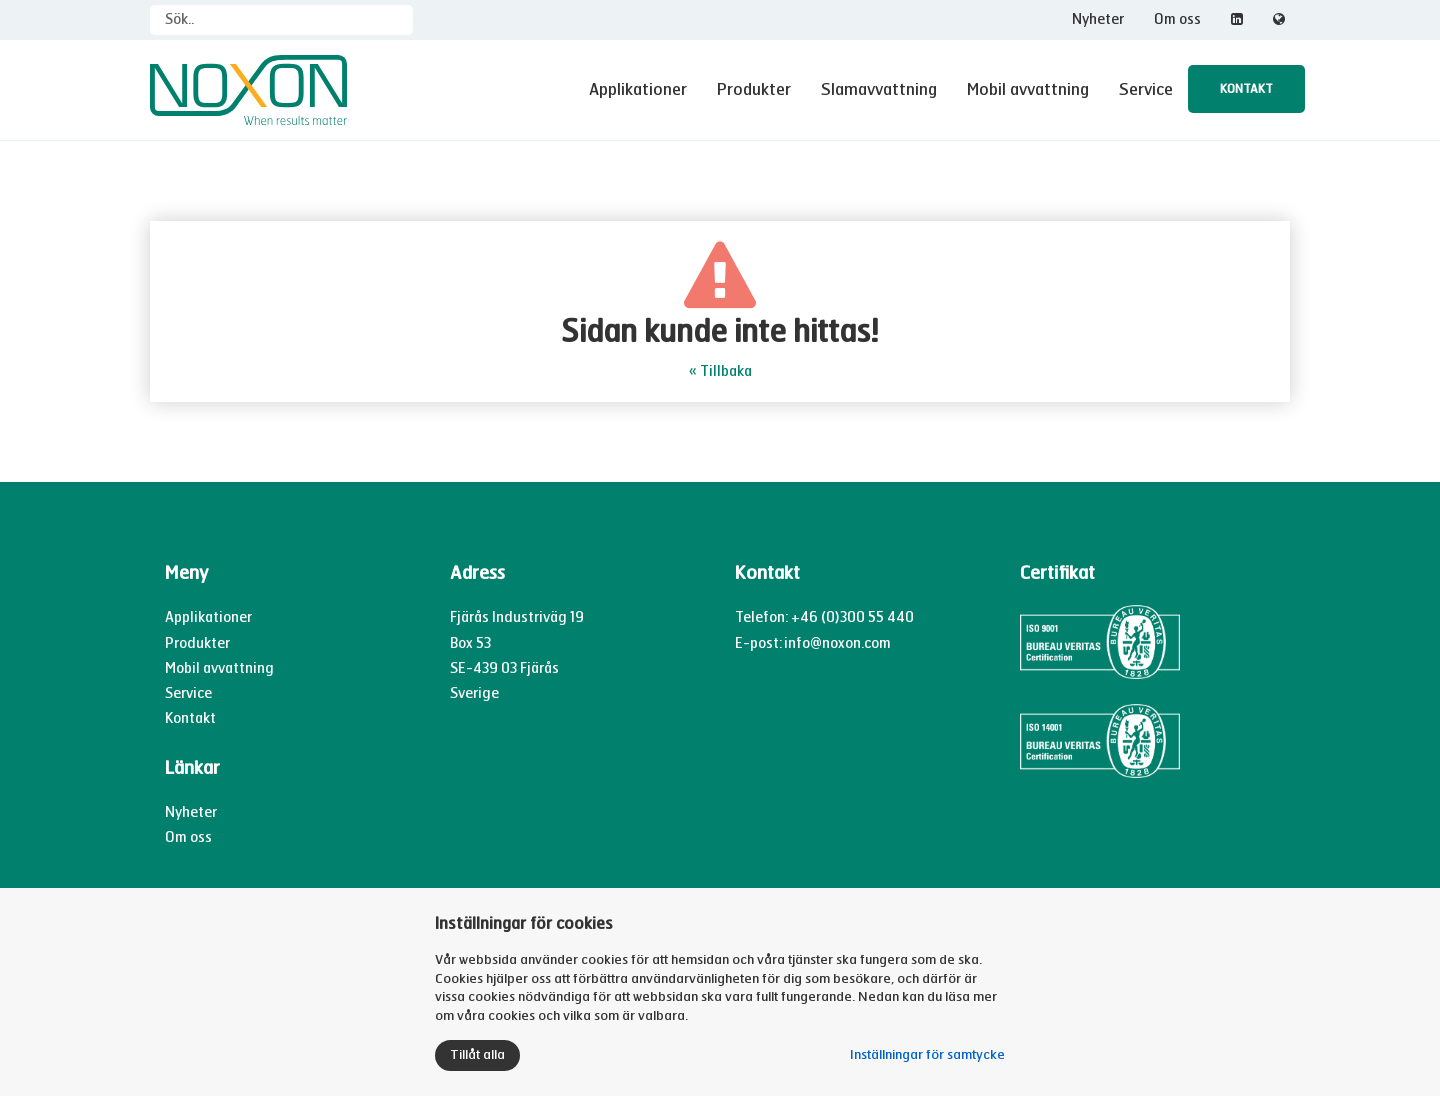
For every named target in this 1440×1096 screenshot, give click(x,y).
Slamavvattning (879, 89)
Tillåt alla (477, 1055)
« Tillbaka (720, 371)
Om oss (1177, 19)
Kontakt (1246, 89)
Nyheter (1098, 19)
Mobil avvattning (1028, 89)
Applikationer (638, 89)
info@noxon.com (837, 643)
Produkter (754, 89)
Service (1146, 89)
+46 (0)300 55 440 (852, 617)
